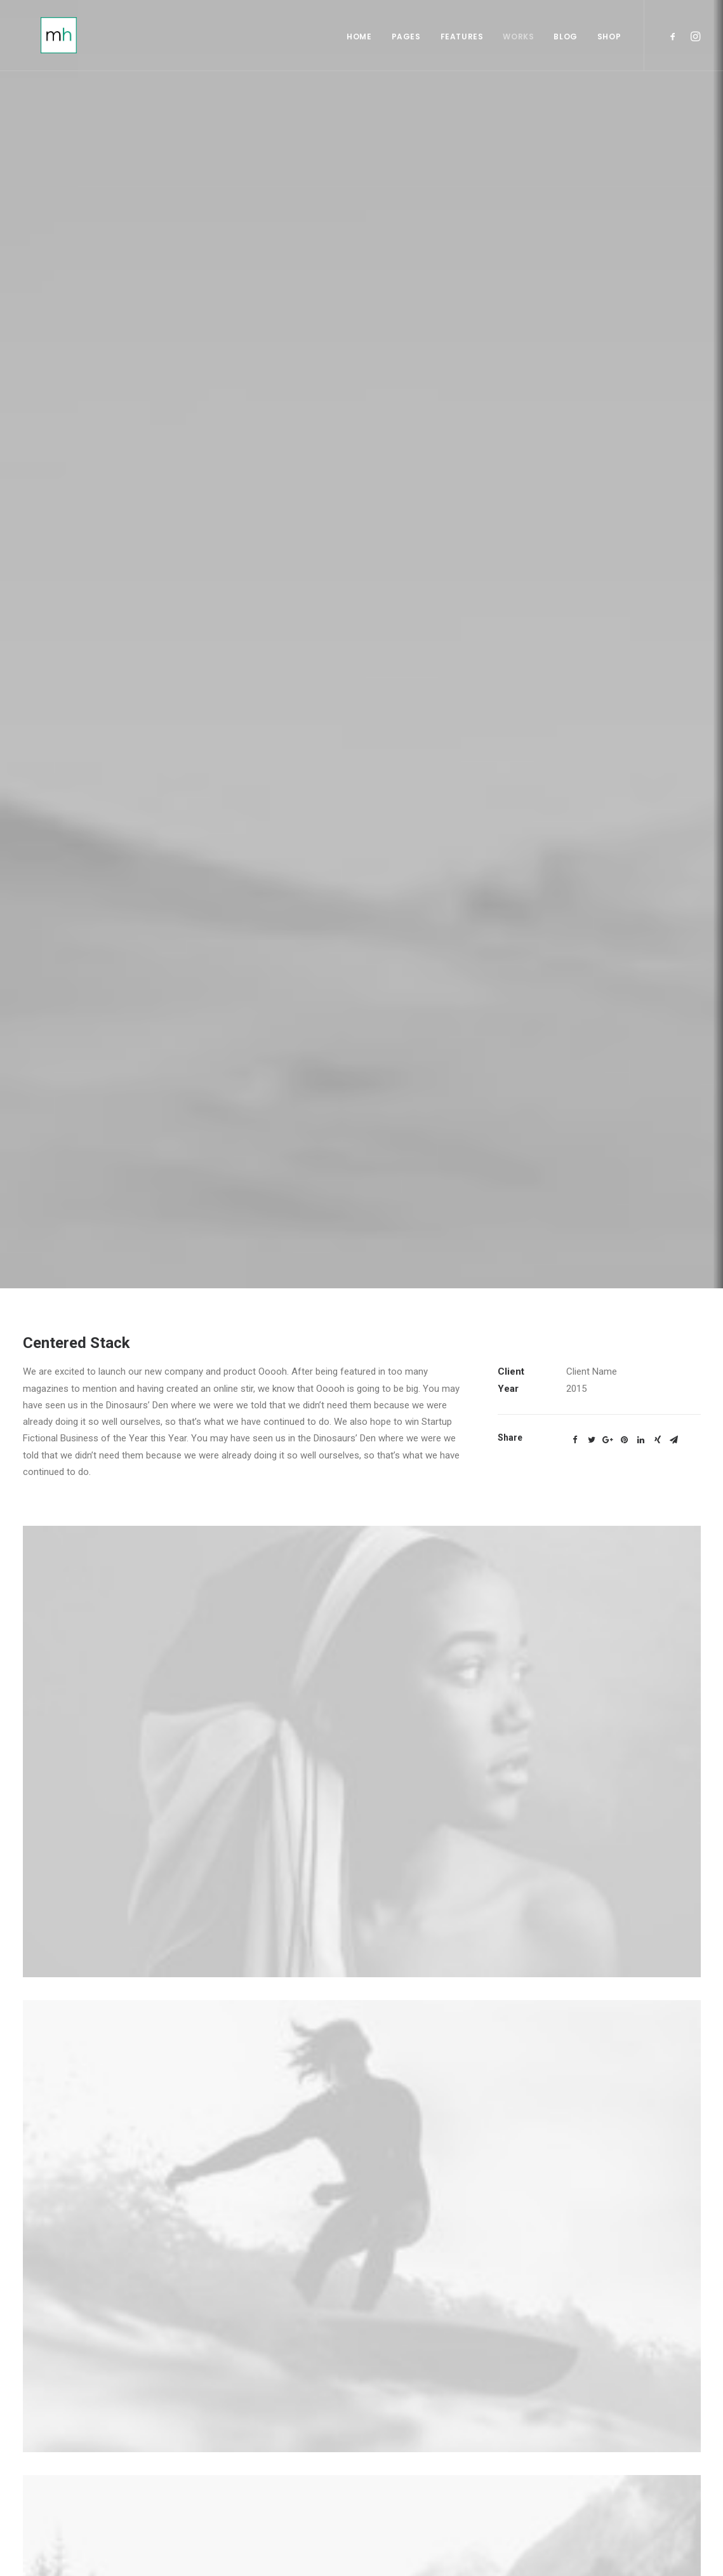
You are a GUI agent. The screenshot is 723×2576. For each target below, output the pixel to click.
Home (359, 39)
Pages (406, 39)
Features (462, 39)
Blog (565, 39)
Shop (609, 39)
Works (518, 39)
